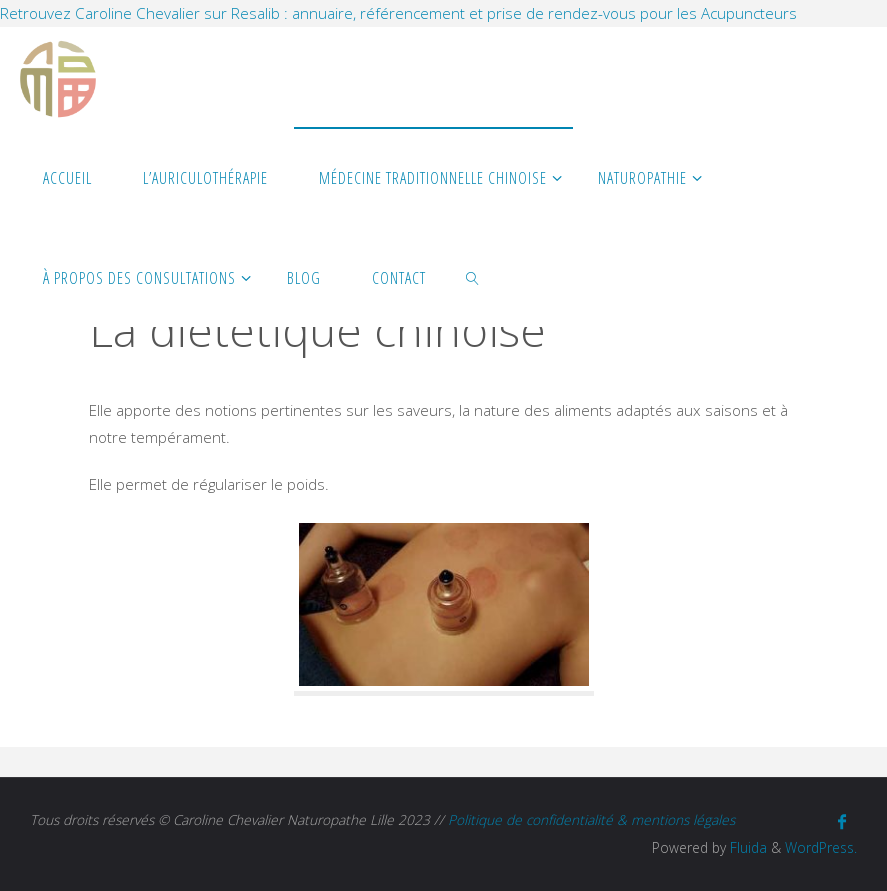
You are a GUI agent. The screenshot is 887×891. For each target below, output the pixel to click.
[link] (473, 277)
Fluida (746, 847)
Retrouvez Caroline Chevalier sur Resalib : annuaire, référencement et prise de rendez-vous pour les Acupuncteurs (398, 13)
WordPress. (821, 847)
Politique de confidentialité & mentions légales (591, 819)
